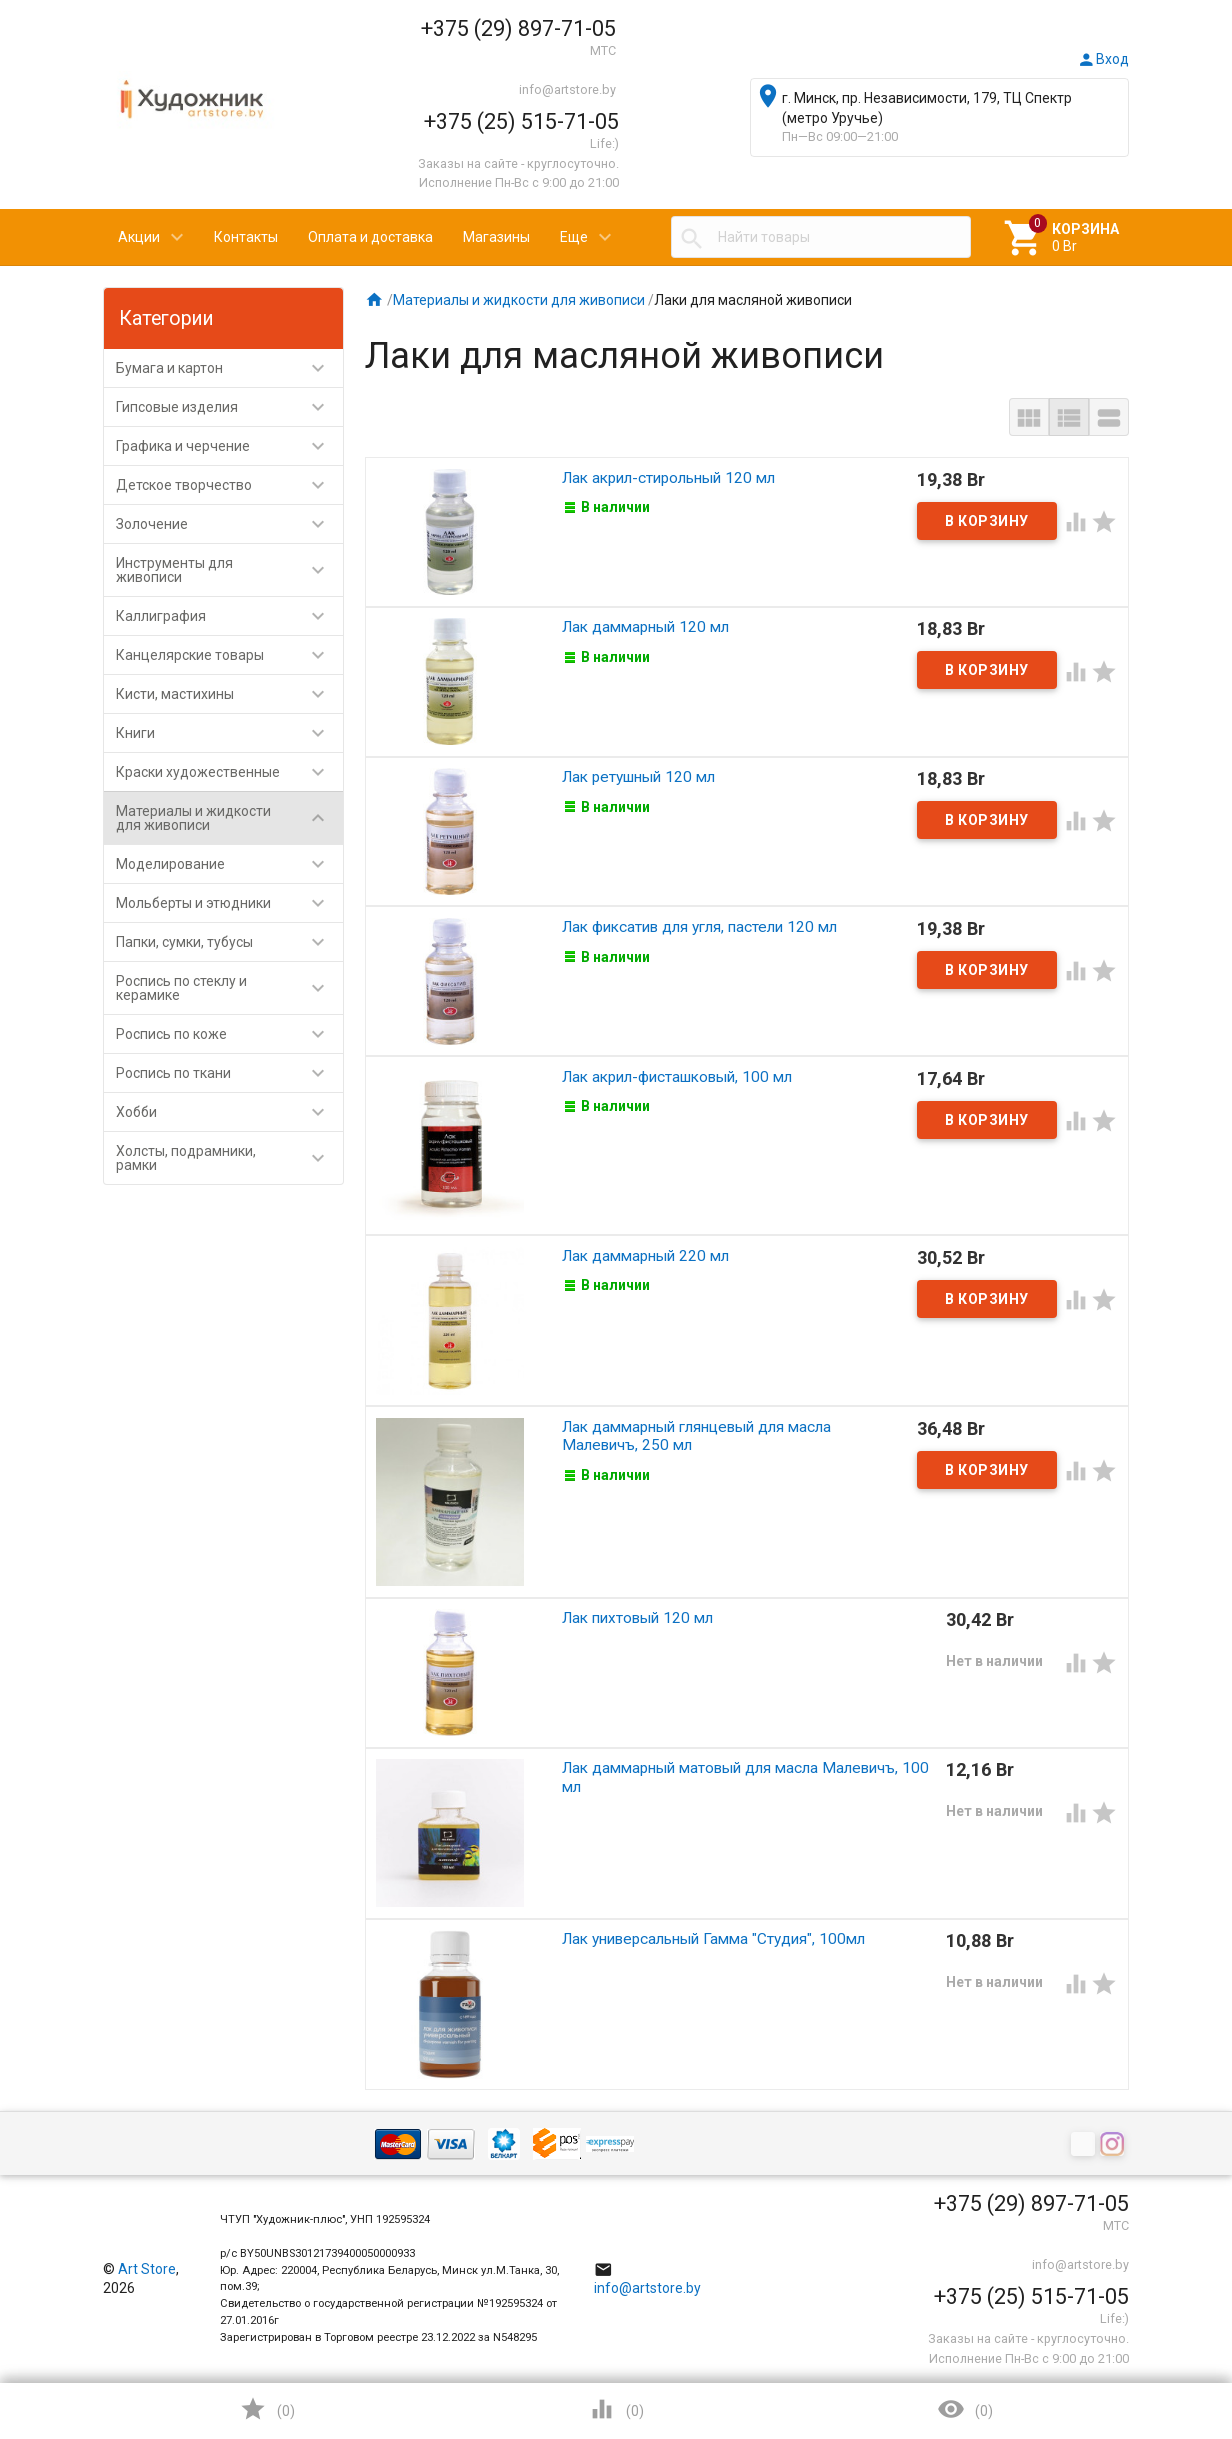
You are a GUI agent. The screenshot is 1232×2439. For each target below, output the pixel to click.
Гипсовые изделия (229, 407)
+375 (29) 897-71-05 (518, 28)
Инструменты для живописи (229, 570)
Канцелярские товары (229, 655)
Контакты (246, 237)
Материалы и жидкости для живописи (229, 818)
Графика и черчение (229, 446)
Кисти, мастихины (229, 694)
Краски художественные (229, 772)
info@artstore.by (567, 89)
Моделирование (229, 864)
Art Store (147, 2269)
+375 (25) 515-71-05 (521, 121)
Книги (229, 733)
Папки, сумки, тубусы (229, 942)
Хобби (229, 1112)
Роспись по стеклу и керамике (229, 988)
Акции (139, 237)
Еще (574, 237)
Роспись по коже (229, 1034)
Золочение (229, 524)
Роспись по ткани (229, 1073)
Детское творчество (229, 485)
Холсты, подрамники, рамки (229, 1158)
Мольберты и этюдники (229, 903)
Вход (1103, 59)
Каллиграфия (229, 616)
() (267, 2409)
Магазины (496, 237)
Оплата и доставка (370, 237)
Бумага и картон (229, 368)
